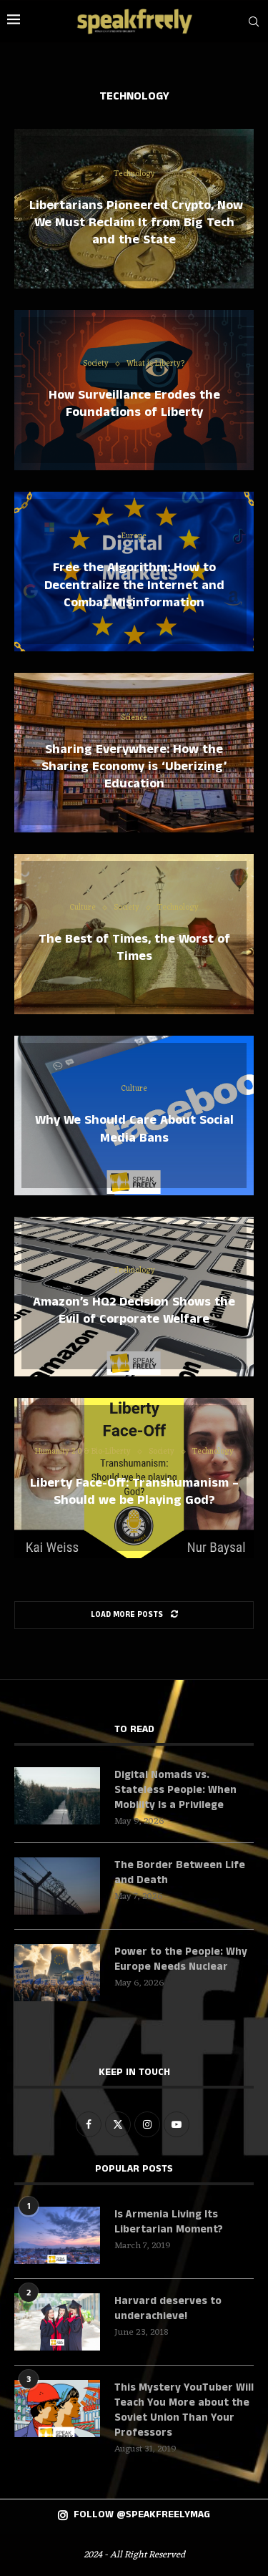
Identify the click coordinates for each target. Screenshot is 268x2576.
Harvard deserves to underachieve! (168, 2308)
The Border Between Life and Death (179, 1872)
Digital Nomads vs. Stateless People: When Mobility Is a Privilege (175, 1789)
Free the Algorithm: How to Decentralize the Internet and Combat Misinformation (134, 585)
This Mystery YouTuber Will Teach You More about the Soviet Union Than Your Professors (184, 2410)
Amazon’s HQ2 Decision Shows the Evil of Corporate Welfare (134, 1310)
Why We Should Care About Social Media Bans (134, 1129)
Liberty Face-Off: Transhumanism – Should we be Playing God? (134, 1492)
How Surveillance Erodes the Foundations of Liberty (134, 404)
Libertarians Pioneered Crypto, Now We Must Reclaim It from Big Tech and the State (134, 222)
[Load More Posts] (134, 1615)
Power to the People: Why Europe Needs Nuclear (180, 1959)
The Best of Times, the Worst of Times (134, 948)
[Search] (254, 21)
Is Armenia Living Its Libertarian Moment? (168, 2222)
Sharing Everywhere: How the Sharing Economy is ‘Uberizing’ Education (134, 766)
